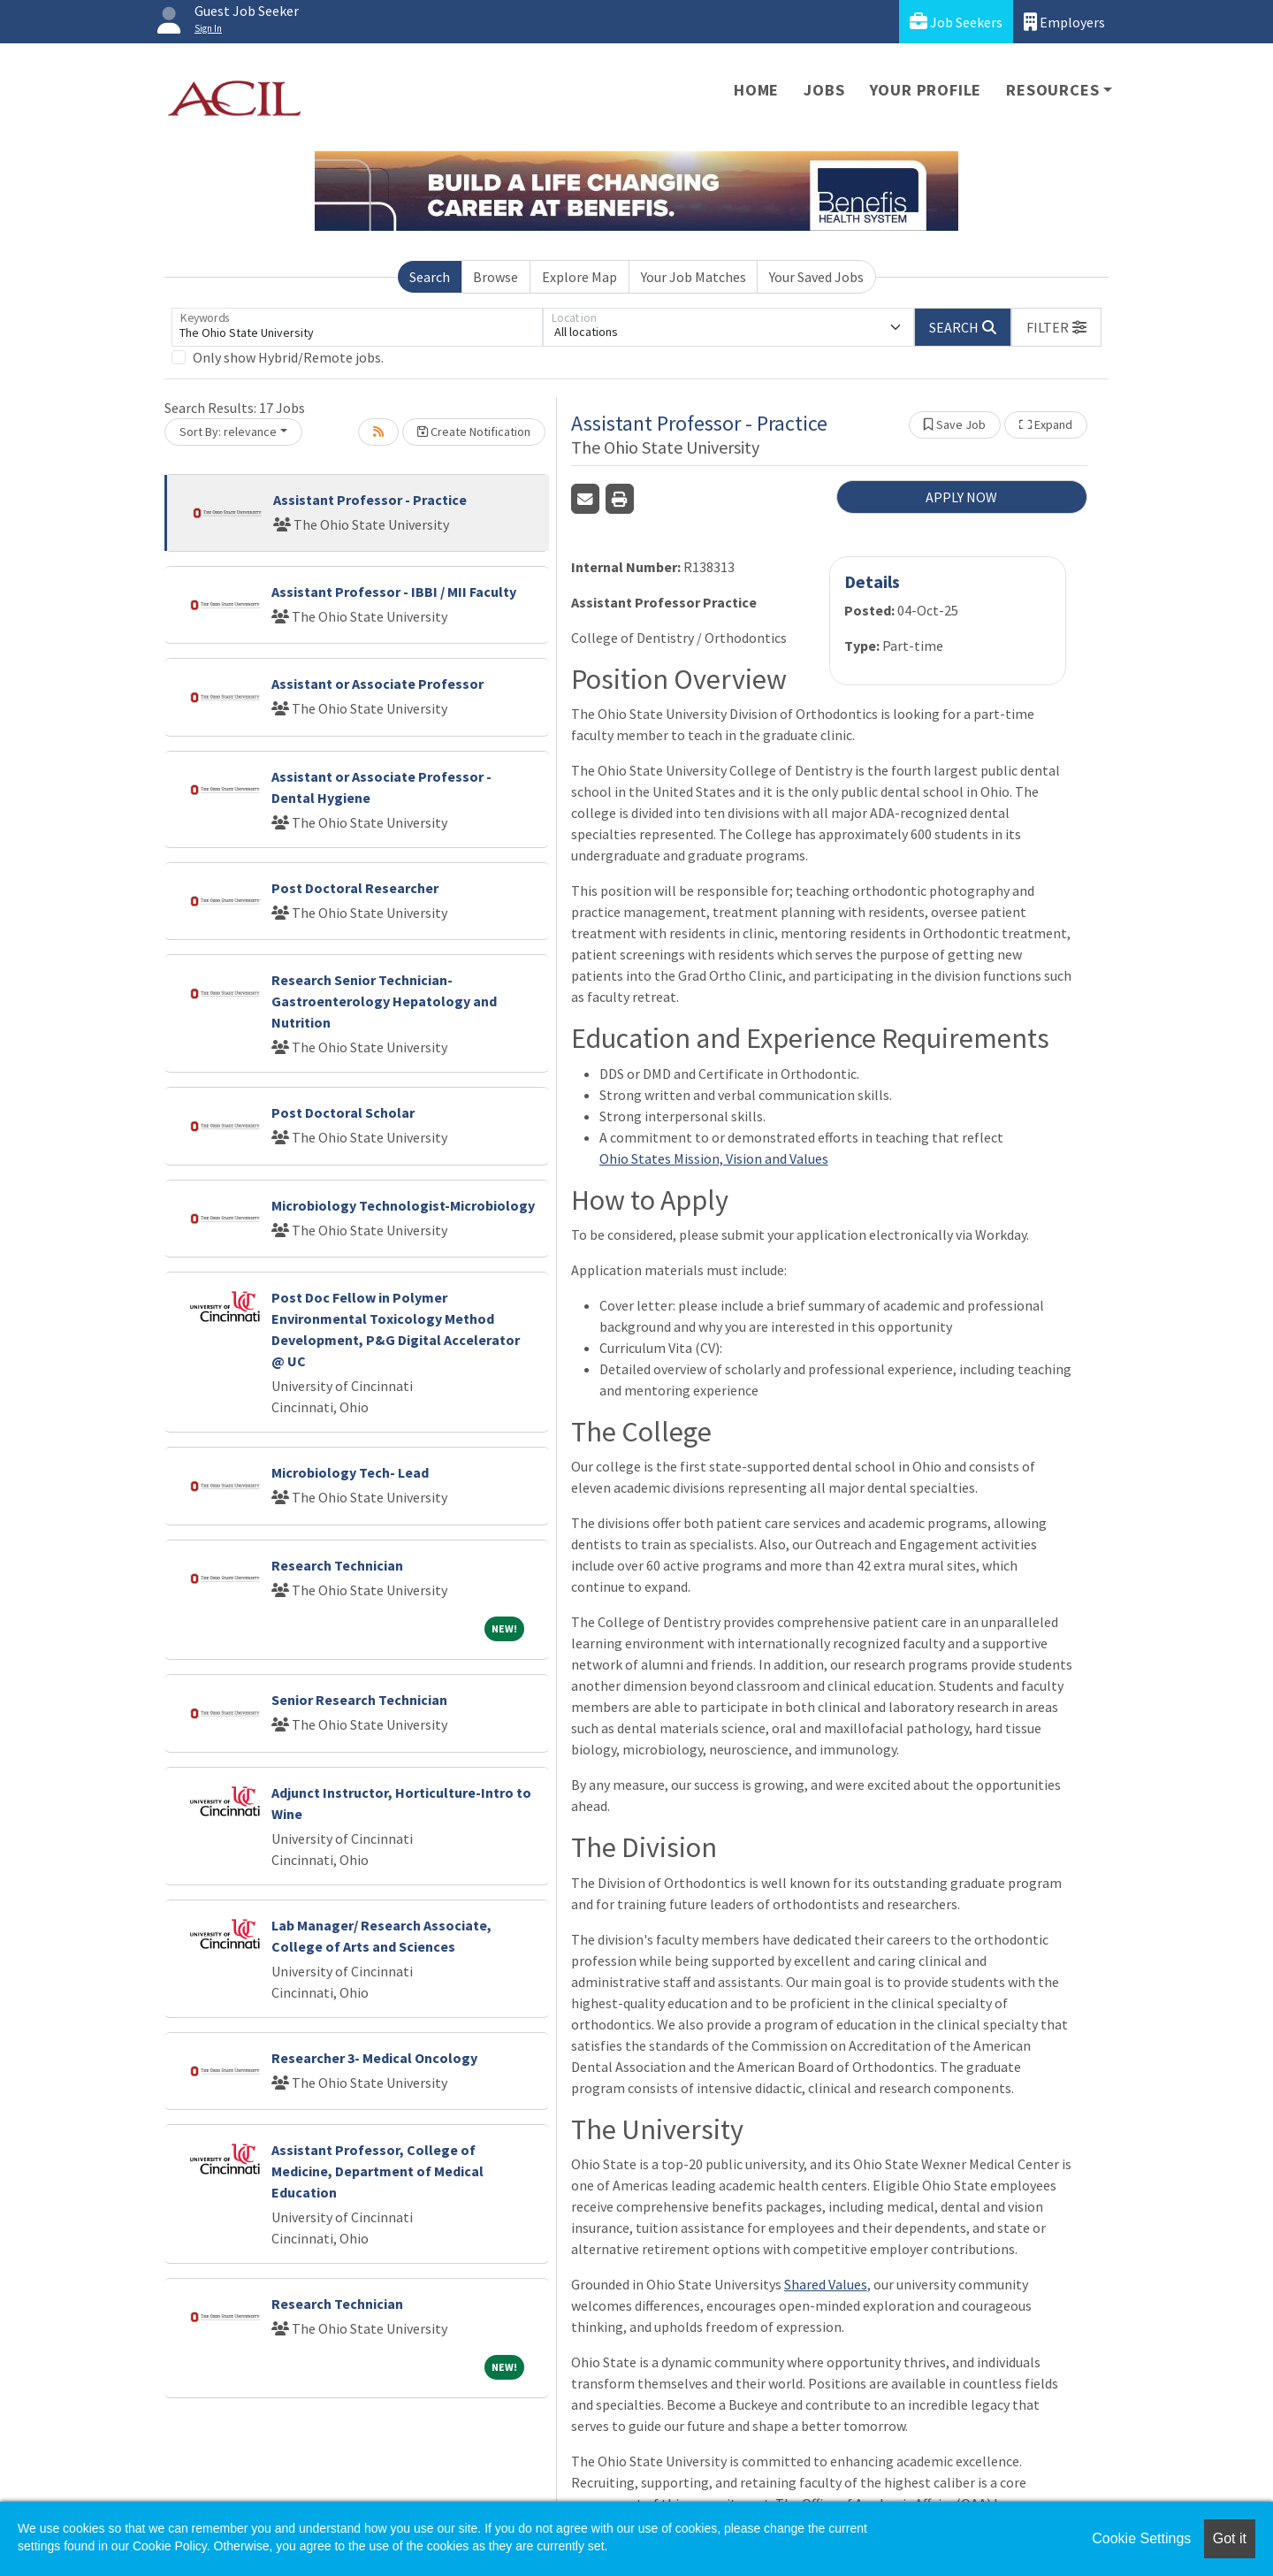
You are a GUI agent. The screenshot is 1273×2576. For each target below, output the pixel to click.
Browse (495, 277)
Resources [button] (1052, 90)
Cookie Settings (1141, 2538)
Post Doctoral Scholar (343, 1112)
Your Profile (926, 90)
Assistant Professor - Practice (370, 499)
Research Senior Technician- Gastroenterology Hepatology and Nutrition (384, 1001)
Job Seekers (956, 22)
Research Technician (337, 1565)
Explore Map (579, 277)
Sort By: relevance (228, 432)
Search (429, 277)
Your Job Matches (693, 277)
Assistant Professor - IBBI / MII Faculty (393, 591)
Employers (1064, 22)
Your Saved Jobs (816, 277)
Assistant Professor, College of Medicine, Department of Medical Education (377, 2171)
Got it (1229, 2538)
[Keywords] (357, 327)
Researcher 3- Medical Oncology (374, 2058)
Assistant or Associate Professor (377, 683)
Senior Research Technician (359, 1699)
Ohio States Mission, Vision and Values (713, 1158)
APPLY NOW (961, 497)
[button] (1056, 327)
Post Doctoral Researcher (354, 888)
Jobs (824, 90)
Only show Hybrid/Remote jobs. (288, 357)
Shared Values (825, 2284)
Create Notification (473, 432)
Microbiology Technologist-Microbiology (403, 1205)
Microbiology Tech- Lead (350, 1472)
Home (756, 90)
